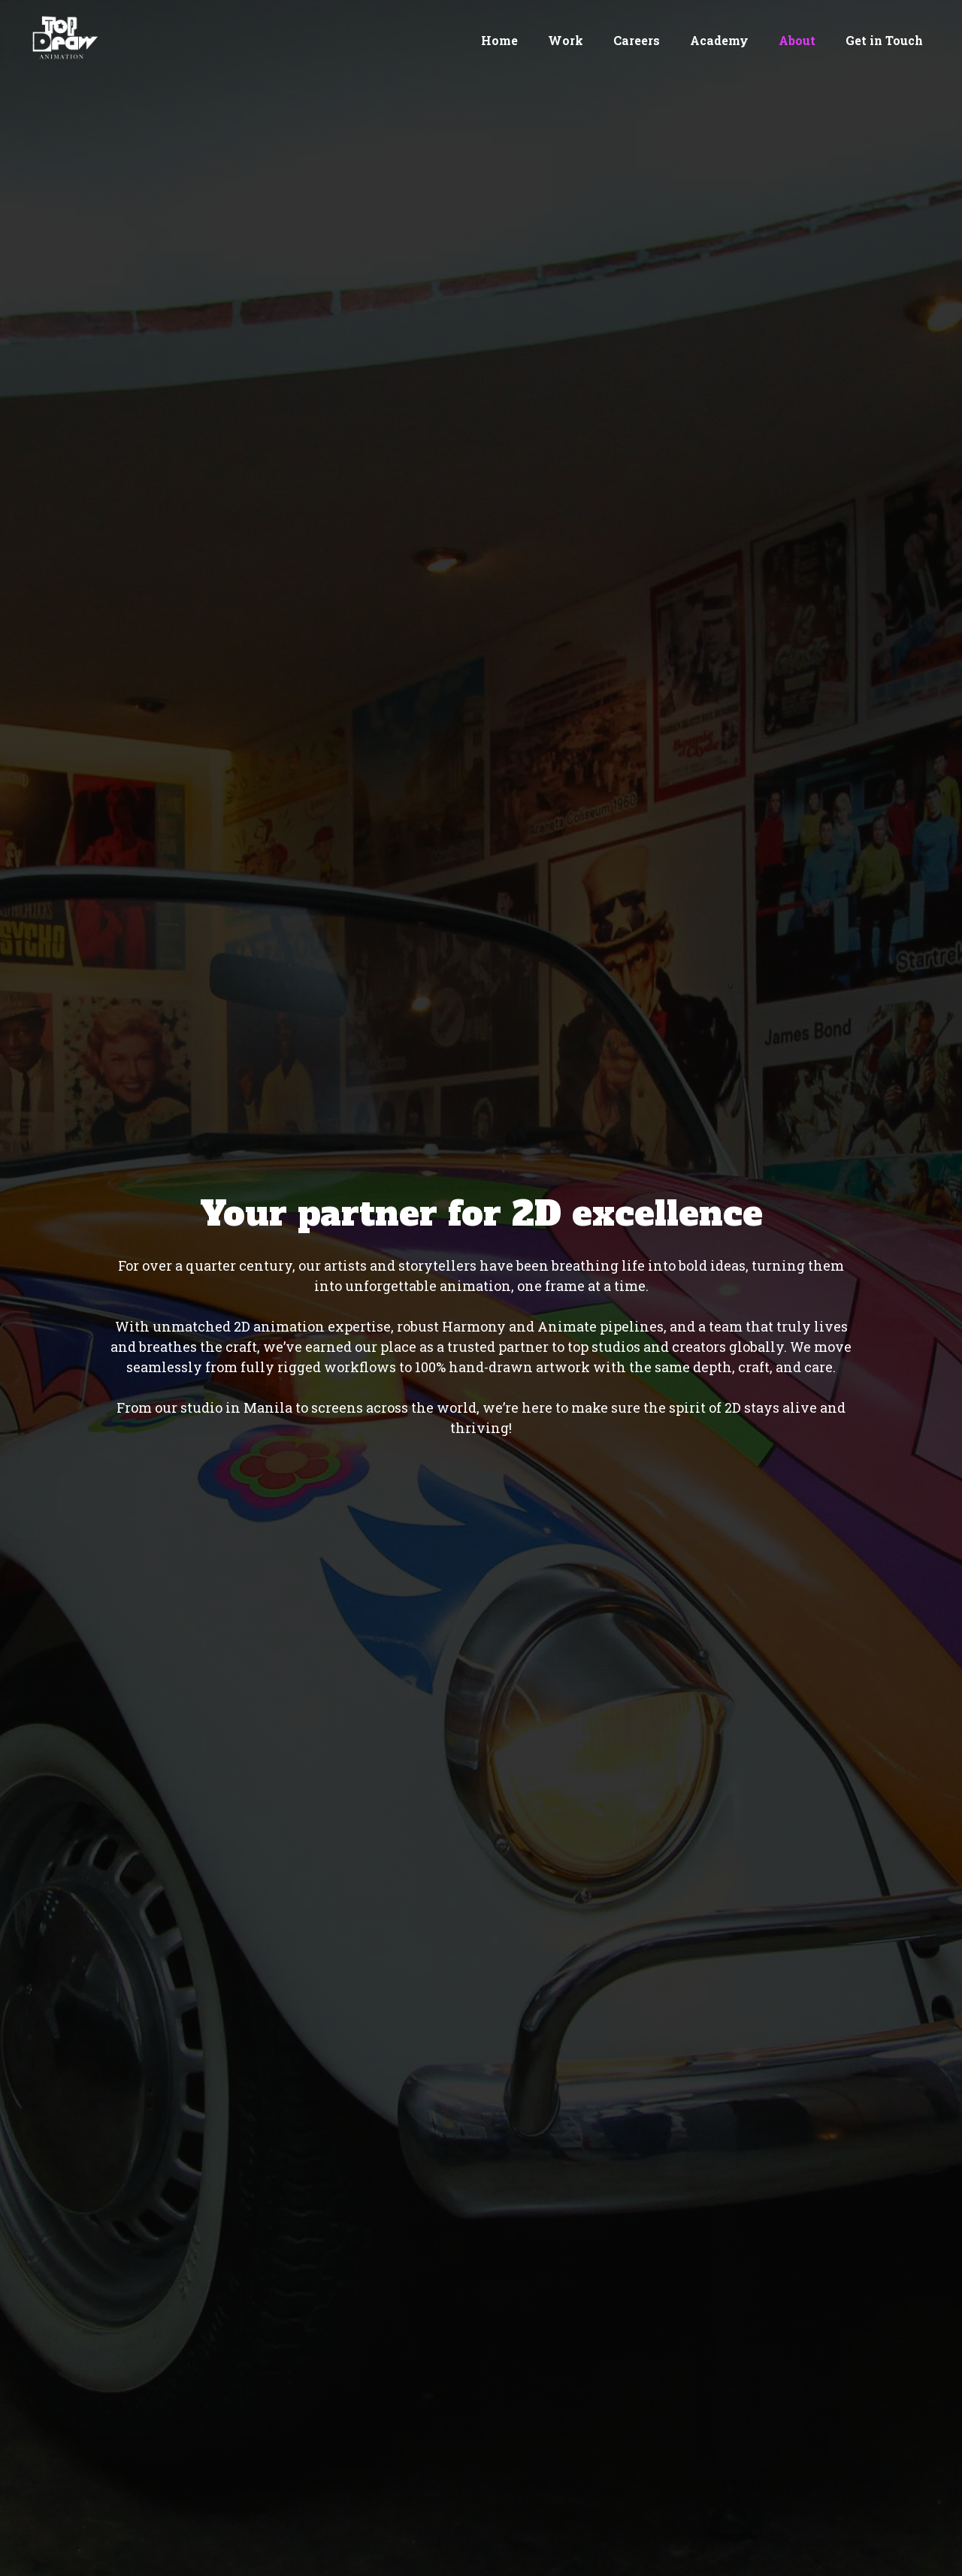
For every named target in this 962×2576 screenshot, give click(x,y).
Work (565, 40)
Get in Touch (884, 40)
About (797, 40)
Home (499, 40)
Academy (719, 40)
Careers (636, 40)
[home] (61, 38)
